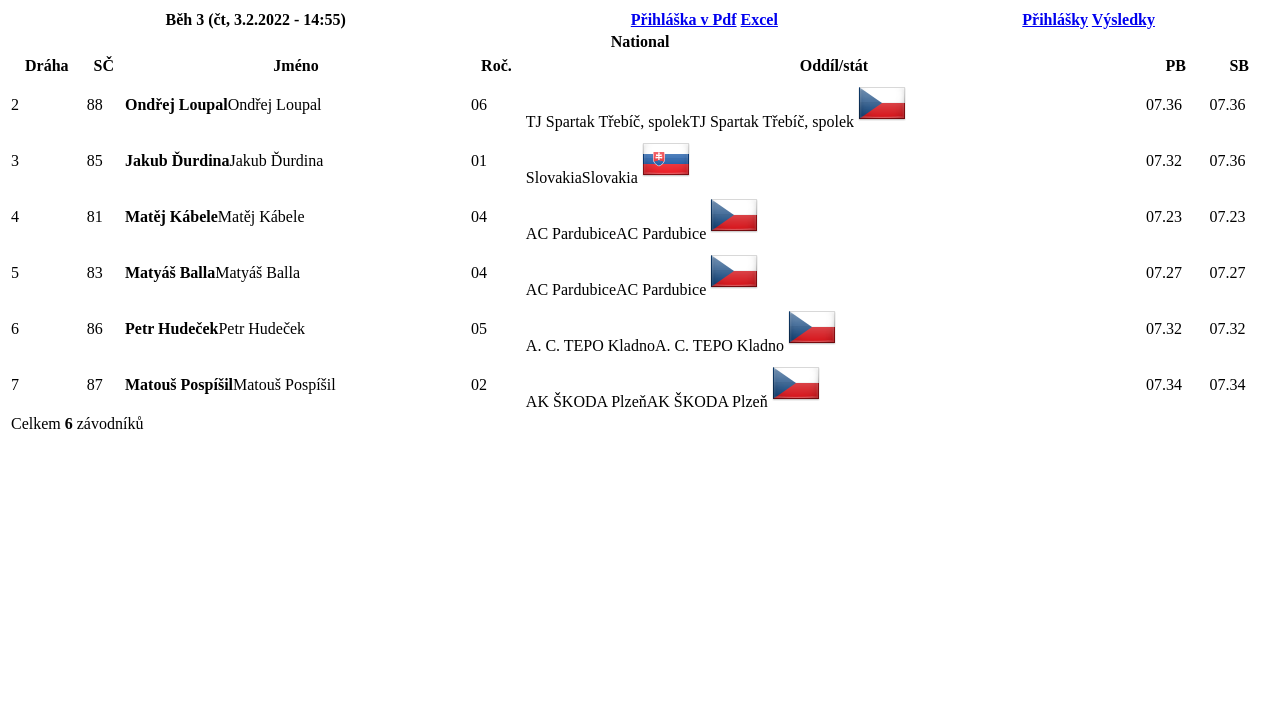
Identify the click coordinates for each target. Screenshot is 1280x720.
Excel (759, 19)
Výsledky (1123, 19)
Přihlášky (1055, 19)
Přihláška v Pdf (684, 19)
